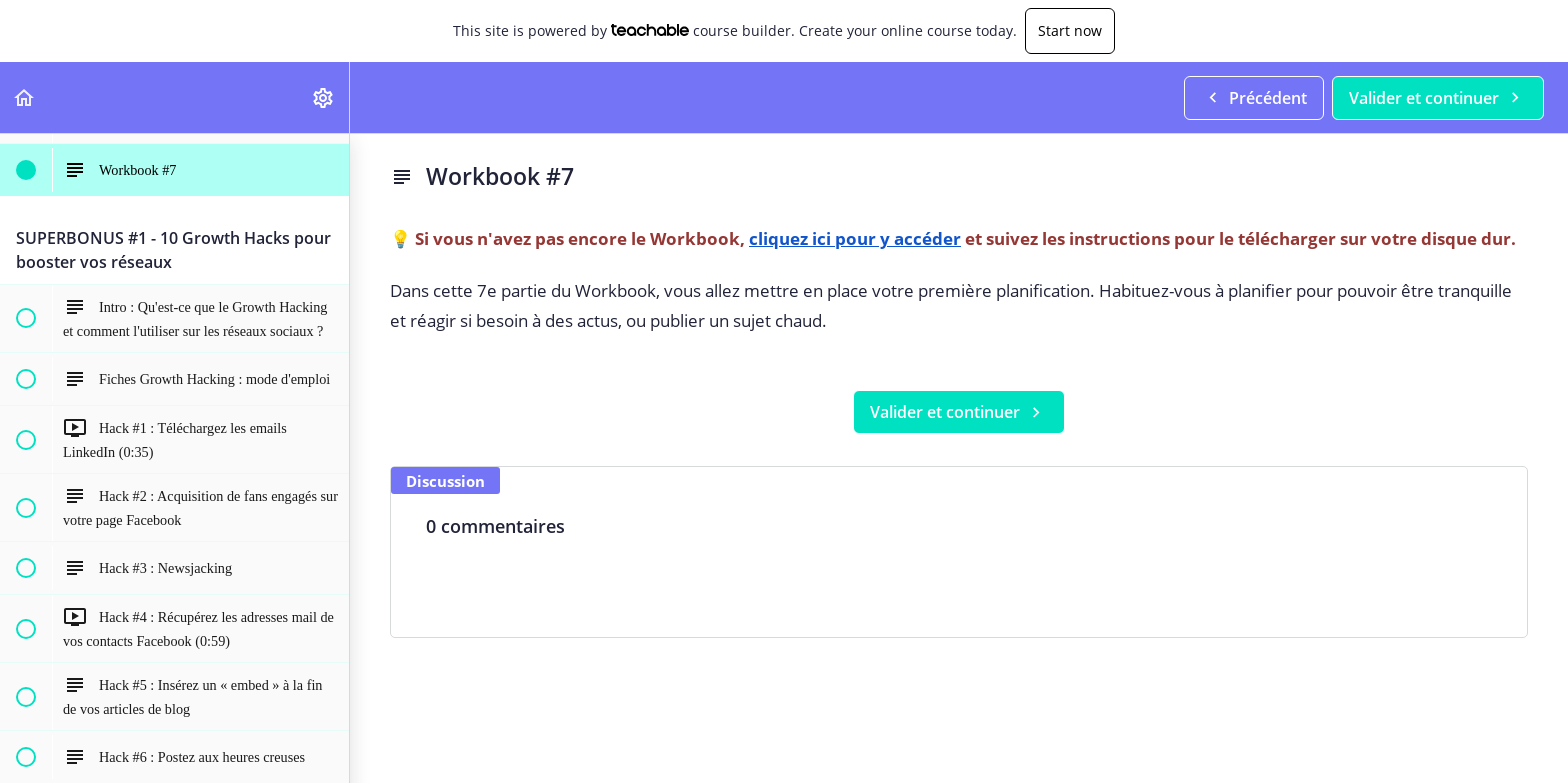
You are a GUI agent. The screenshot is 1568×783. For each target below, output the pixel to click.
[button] (25, 97)
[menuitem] (324, 97)
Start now (1070, 30)
